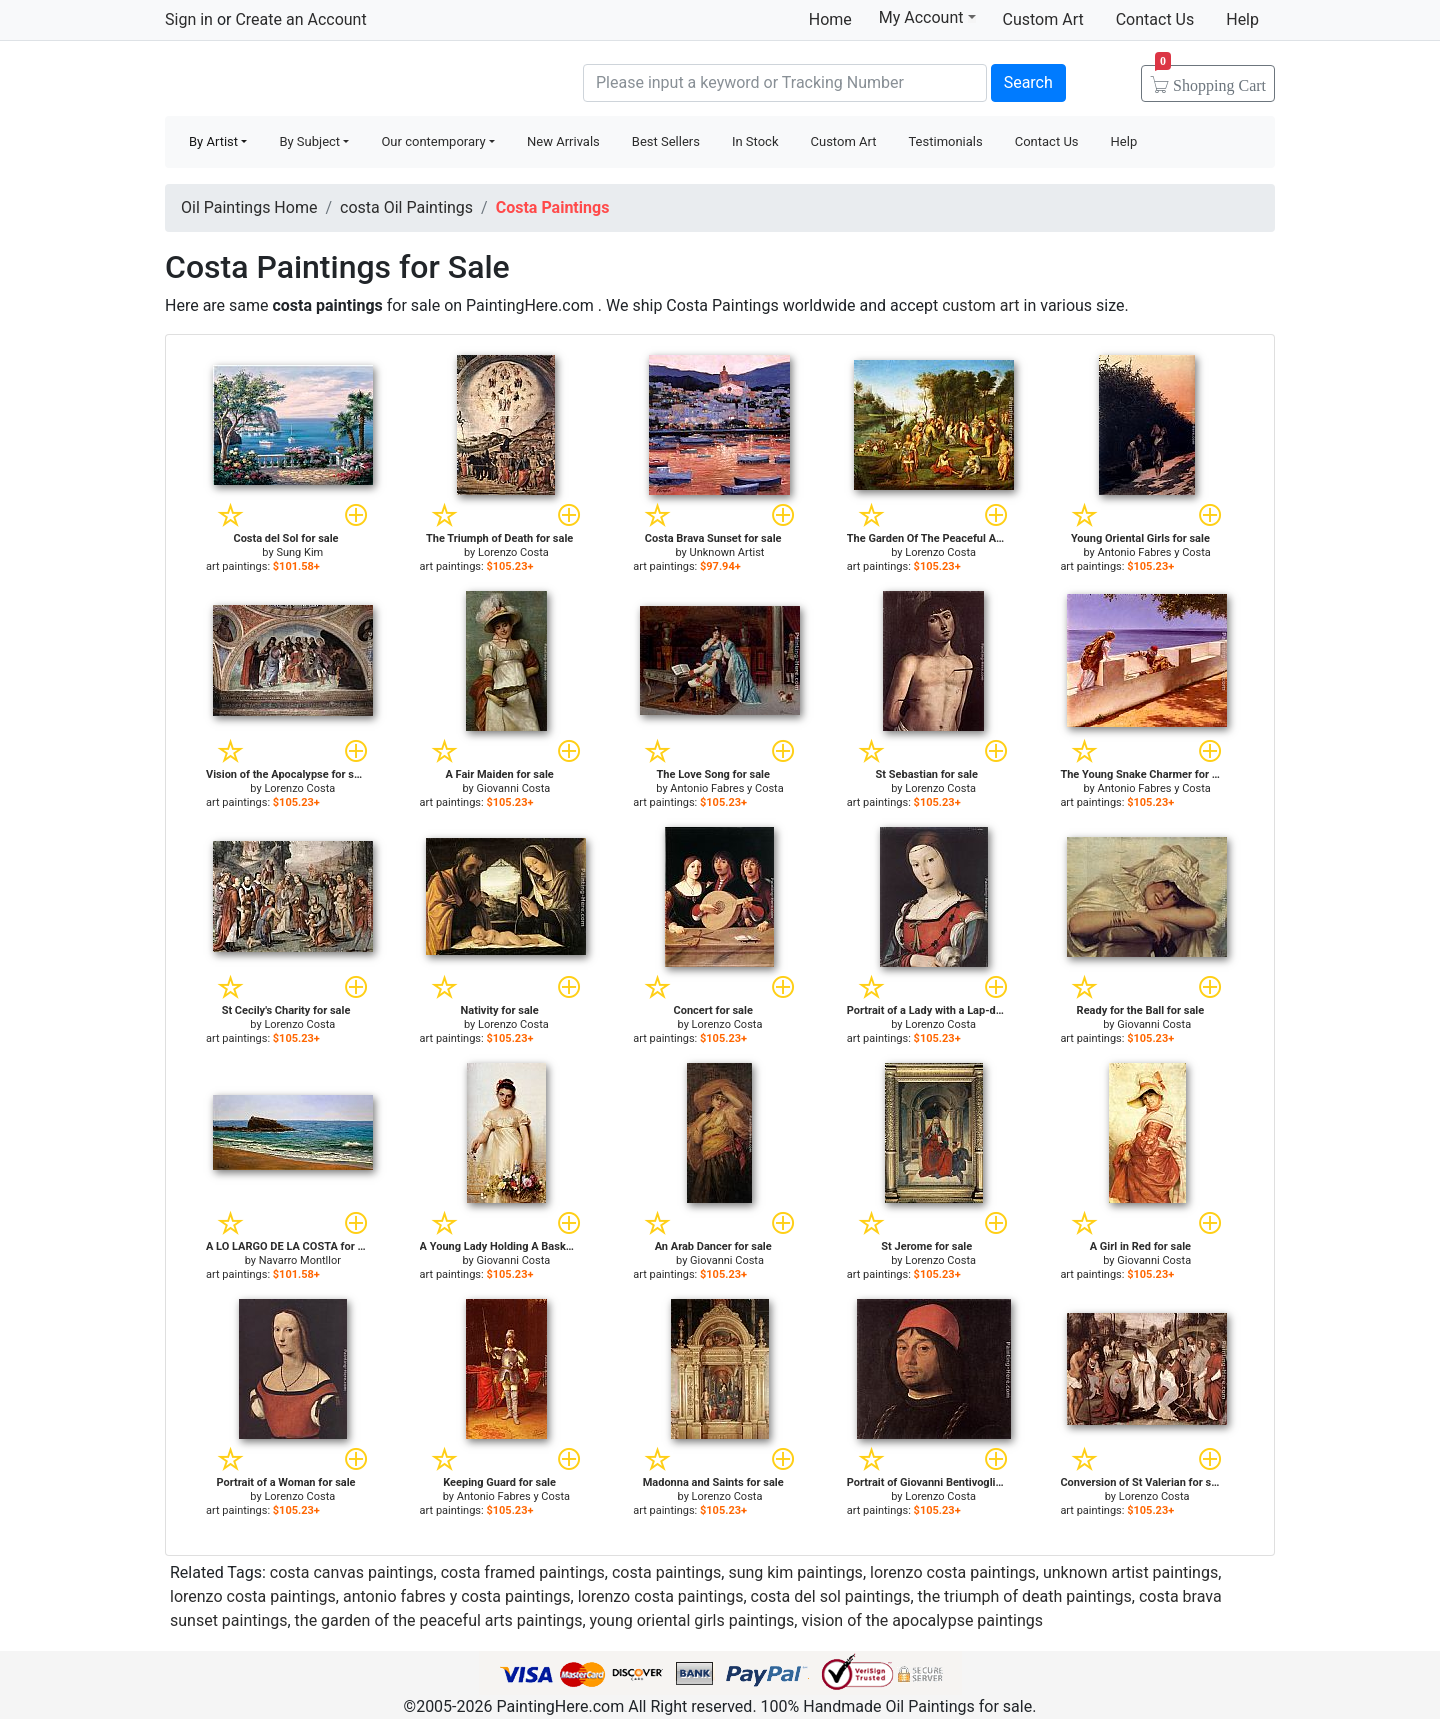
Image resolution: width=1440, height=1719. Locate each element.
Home (830, 19)
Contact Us (1155, 19)
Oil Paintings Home (249, 207)
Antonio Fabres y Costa (1154, 552)
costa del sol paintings (831, 1596)
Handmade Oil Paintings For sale (315, 80)
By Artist (213, 141)
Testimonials (945, 141)
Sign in (189, 19)
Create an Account (300, 19)
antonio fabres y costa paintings (457, 1596)
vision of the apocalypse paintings (922, 1620)
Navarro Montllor (300, 1260)
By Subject (309, 141)
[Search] (785, 83)
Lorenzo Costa (513, 552)
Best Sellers (666, 141)
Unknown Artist (727, 552)
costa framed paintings (523, 1572)
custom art (980, 305)
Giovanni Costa (514, 788)
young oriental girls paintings (692, 1620)
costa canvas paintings (352, 1572)
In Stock (755, 141)
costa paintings (666, 1572)
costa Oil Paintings (406, 207)
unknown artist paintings (1130, 1572)
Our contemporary (433, 141)
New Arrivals (563, 141)
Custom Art (1043, 19)
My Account (927, 17)
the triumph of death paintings (1025, 1596)
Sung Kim (299, 552)
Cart (1210, 79)
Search (1028, 82)
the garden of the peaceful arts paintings (439, 1620)
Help (1242, 19)
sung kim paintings (795, 1572)
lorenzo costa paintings (953, 1572)
